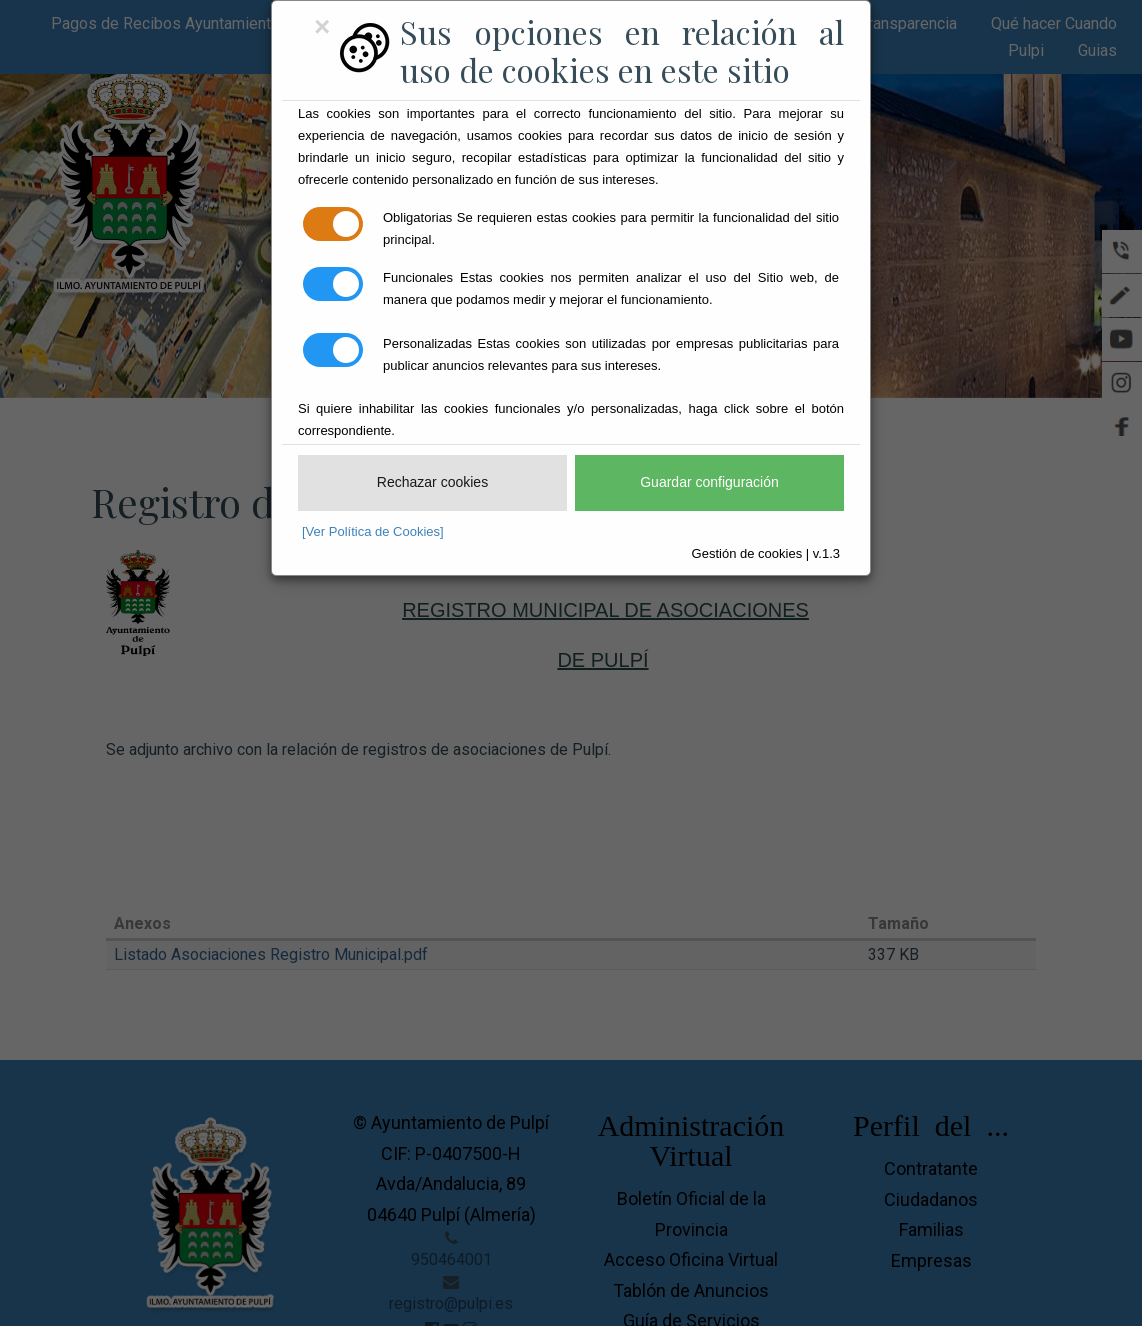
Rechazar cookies (432, 482)
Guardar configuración (709, 482)
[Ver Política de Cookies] (373, 531)
